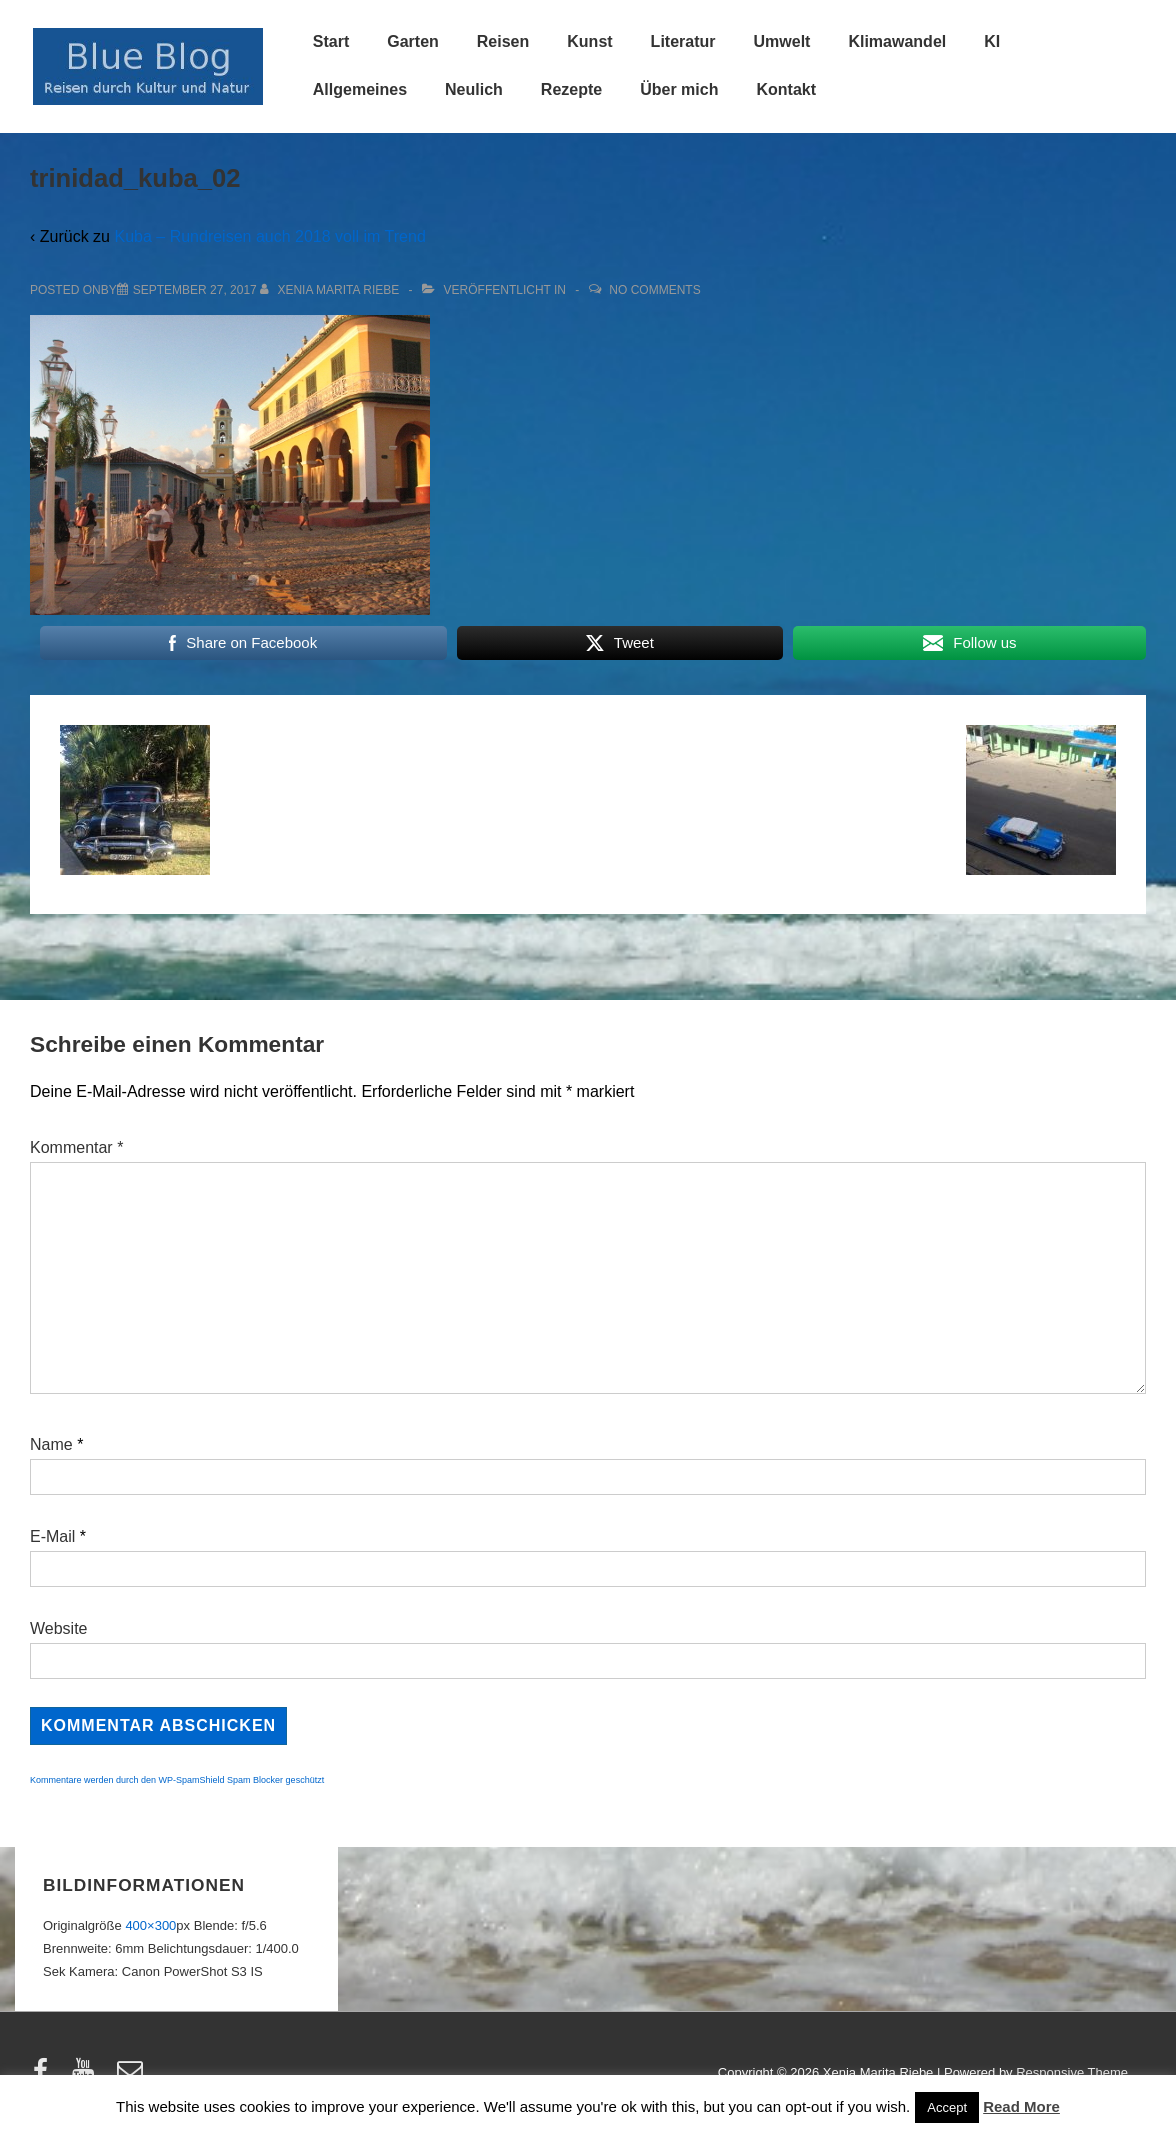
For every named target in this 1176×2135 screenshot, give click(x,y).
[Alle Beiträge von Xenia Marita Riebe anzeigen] (331, 290)
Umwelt (782, 41)
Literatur (683, 41)
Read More (1021, 2106)
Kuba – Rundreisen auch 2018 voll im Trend (269, 236)
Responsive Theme (1072, 2072)
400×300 (150, 1925)
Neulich (474, 89)
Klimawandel (897, 41)
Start (331, 41)
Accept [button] (947, 2107)
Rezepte (571, 89)
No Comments (654, 290)
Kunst (589, 41)
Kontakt (786, 89)
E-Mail (52, 1536)
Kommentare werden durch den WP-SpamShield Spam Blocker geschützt (177, 1780)
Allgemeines (360, 89)
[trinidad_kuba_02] (195, 290)
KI (992, 41)
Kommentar (76, 1147)
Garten (413, 41)
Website (59, 1628)
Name (51, 1444)
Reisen (503, 41)
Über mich (679, 89)
